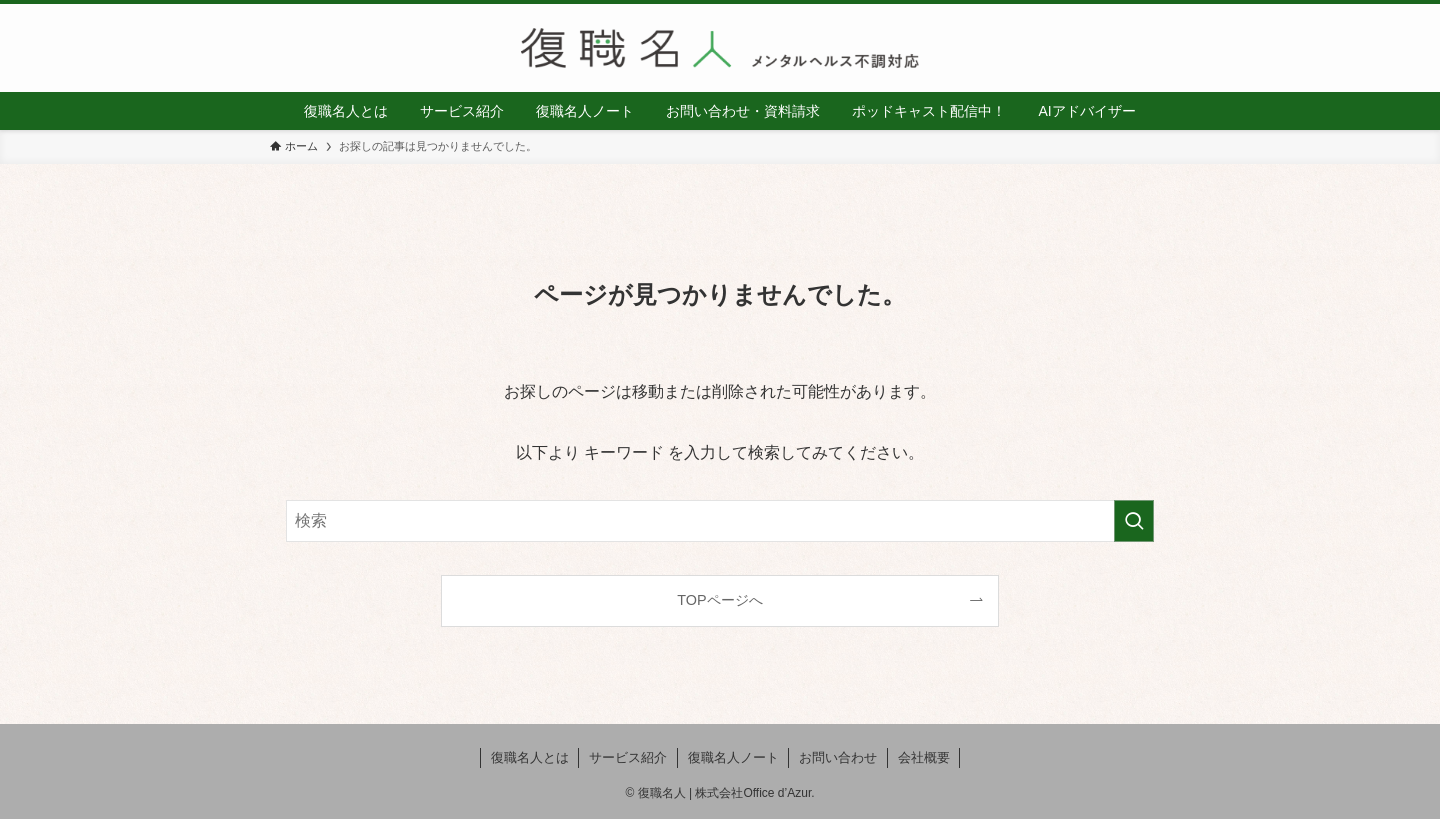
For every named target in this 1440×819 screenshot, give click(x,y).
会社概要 (924, 757)
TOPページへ (719, 600)
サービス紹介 (628, 757)
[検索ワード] (720, 521)
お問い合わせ (838, 757)
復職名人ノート (733, 757)
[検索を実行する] (1134, 521)
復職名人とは (530, 757)
